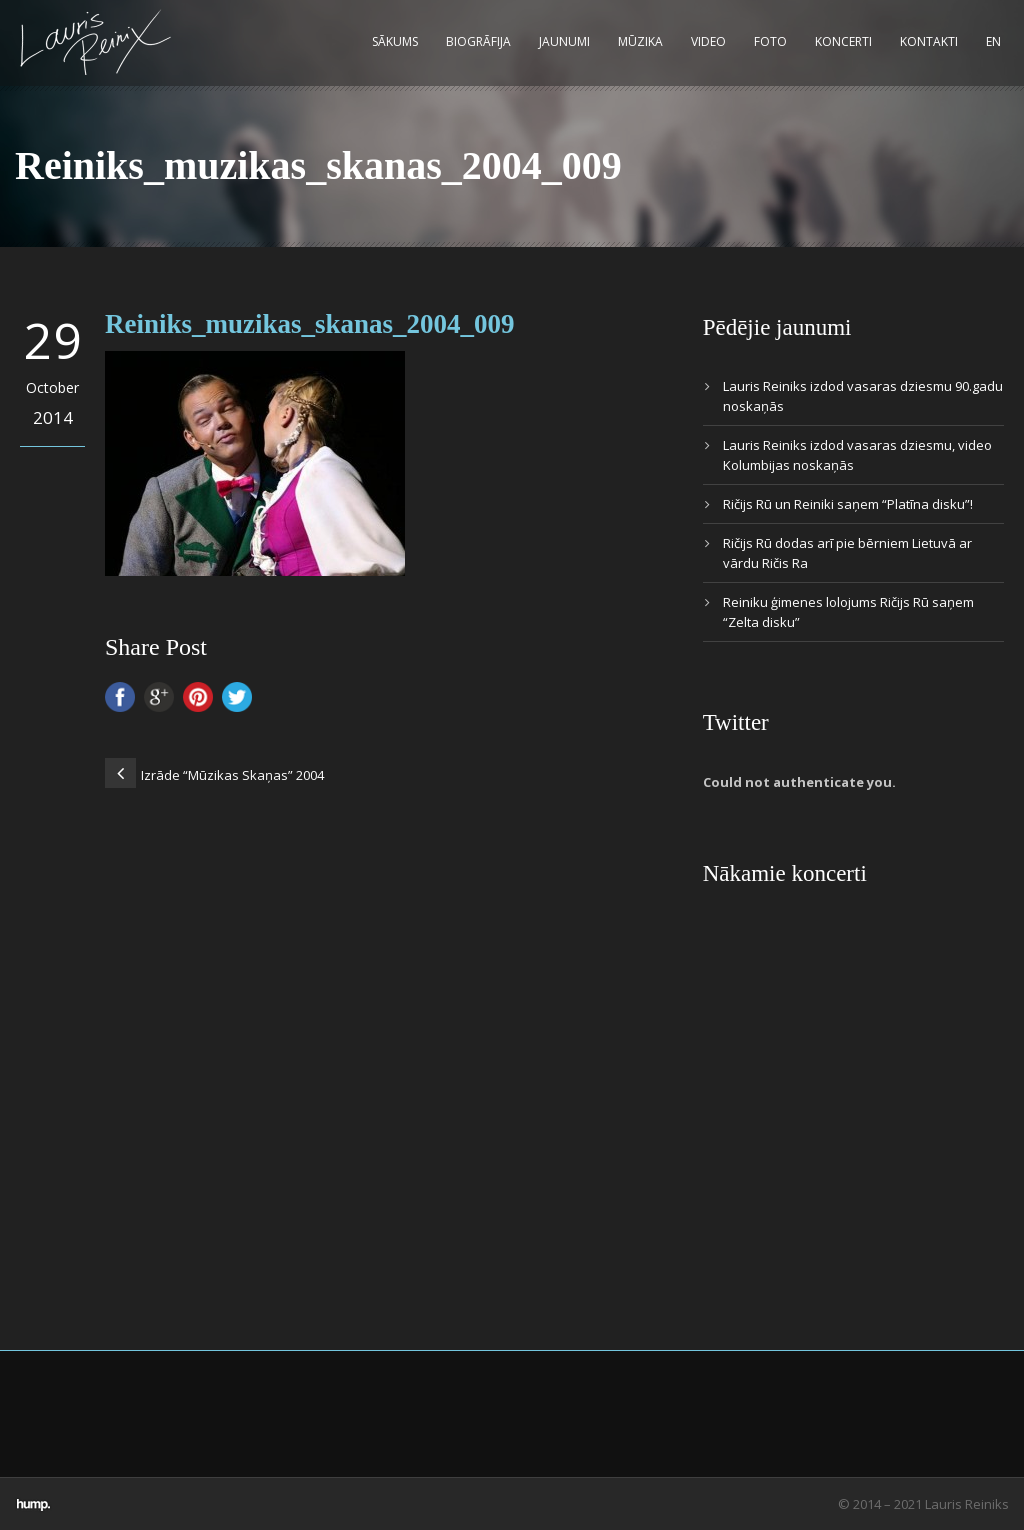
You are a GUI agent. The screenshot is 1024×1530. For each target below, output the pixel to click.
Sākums (395, 41)
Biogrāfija (478, 41)
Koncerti (843, 41)
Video (708, 41)
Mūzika (640, 41)
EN (993, 41)
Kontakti (929, 41)
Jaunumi (564, 41)
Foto (770, 41)
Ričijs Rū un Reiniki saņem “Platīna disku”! (848, 504)
